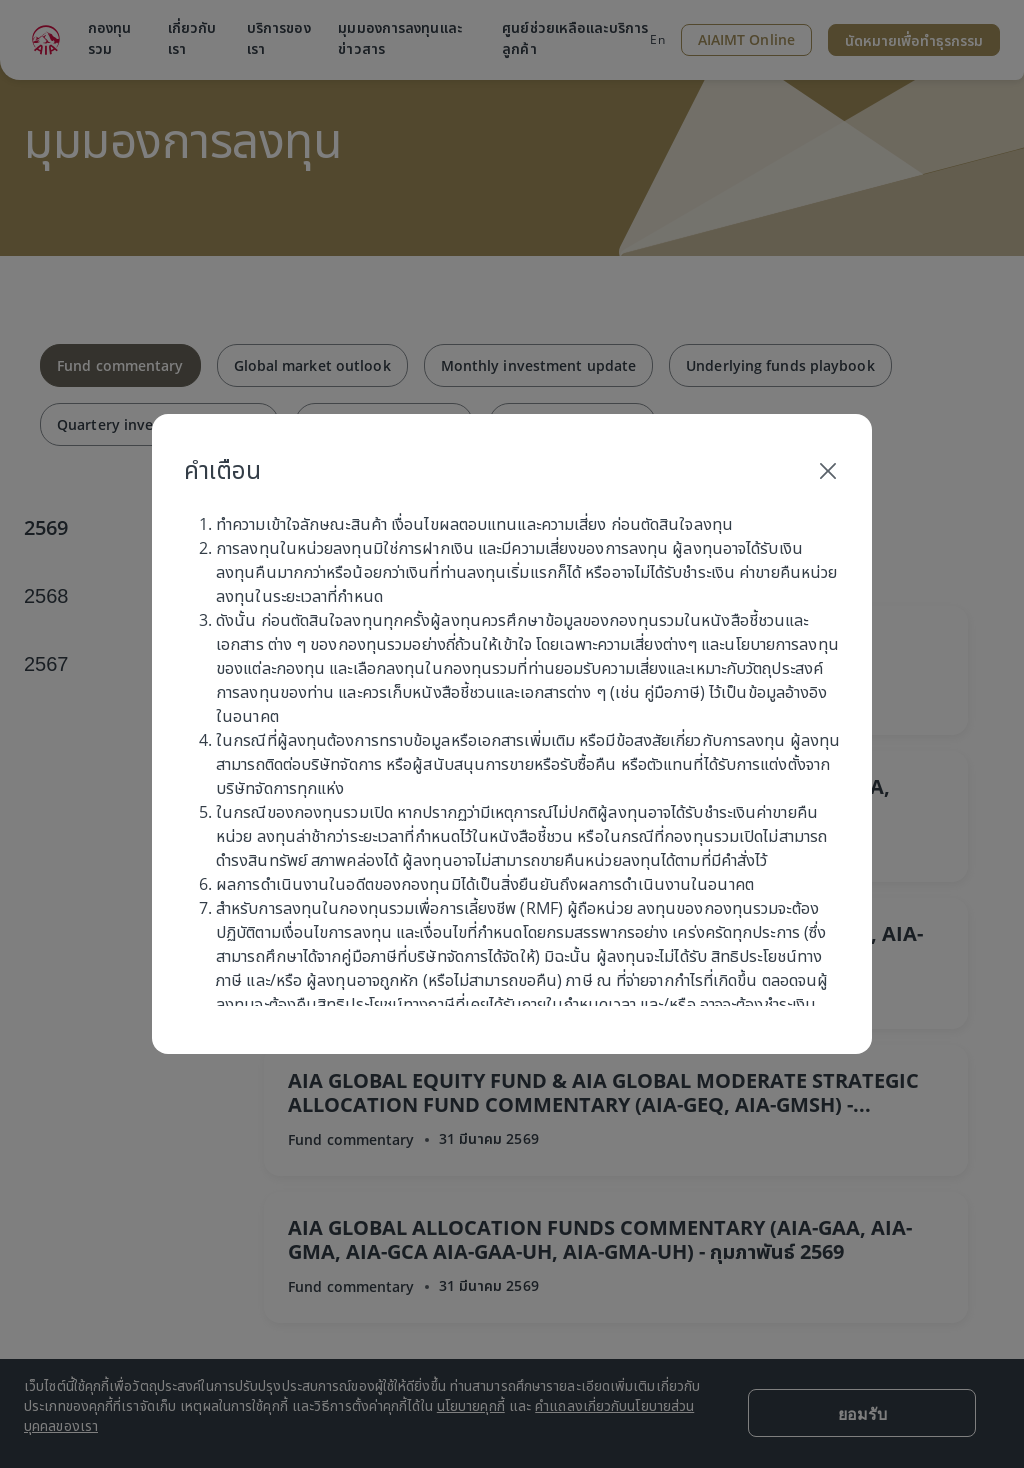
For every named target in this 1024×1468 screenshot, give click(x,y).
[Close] (828, 470)
